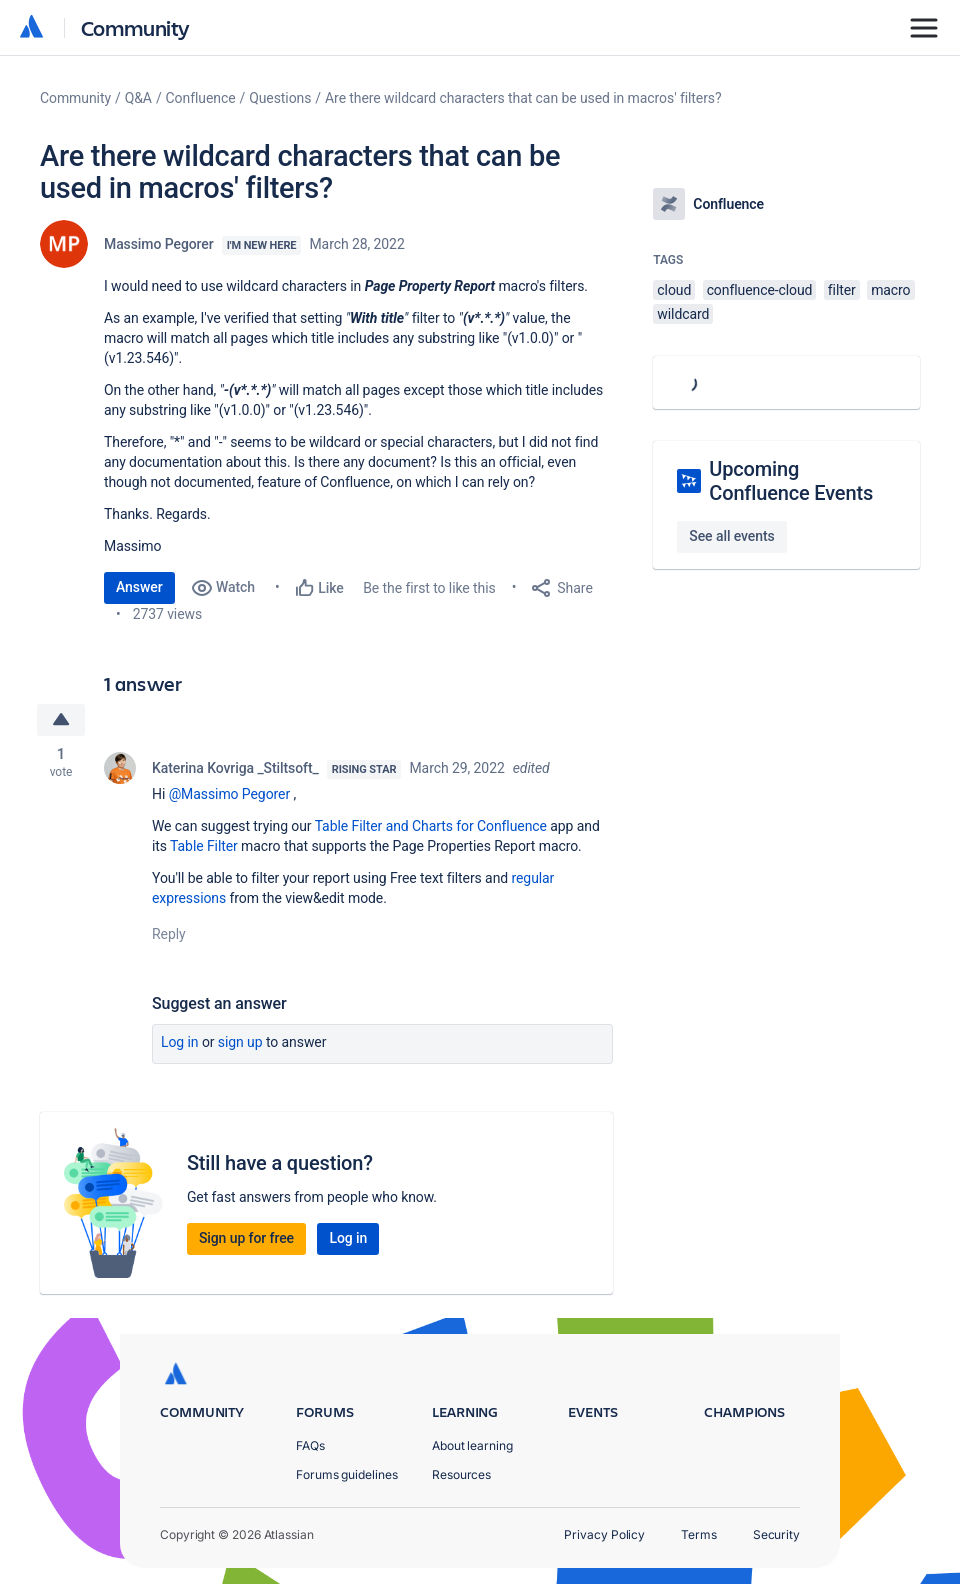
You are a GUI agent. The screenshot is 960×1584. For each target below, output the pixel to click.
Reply (169, 934)
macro (890, 290)
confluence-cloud (760, 290)
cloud (674, 290)
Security (776, 1534)
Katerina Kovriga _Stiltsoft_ (235, 768)
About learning (472, 1445)
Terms (699, 1534)
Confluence (201, 98)
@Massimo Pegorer (229, 794)
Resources (461, 1474)
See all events (731, 536)
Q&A (138, 98)
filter (842, 290)
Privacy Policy (604, 1534)
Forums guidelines (347, 1474)
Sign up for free (246, 1238)
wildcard (683, 314)
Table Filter (204, 846)
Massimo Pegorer (159, 244)
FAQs (310, 1445)
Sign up (240, 1042)
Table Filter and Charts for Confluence (431, 826)
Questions (280, 98)
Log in (180, 1042)
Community (135, 27)
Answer (139, 587)
